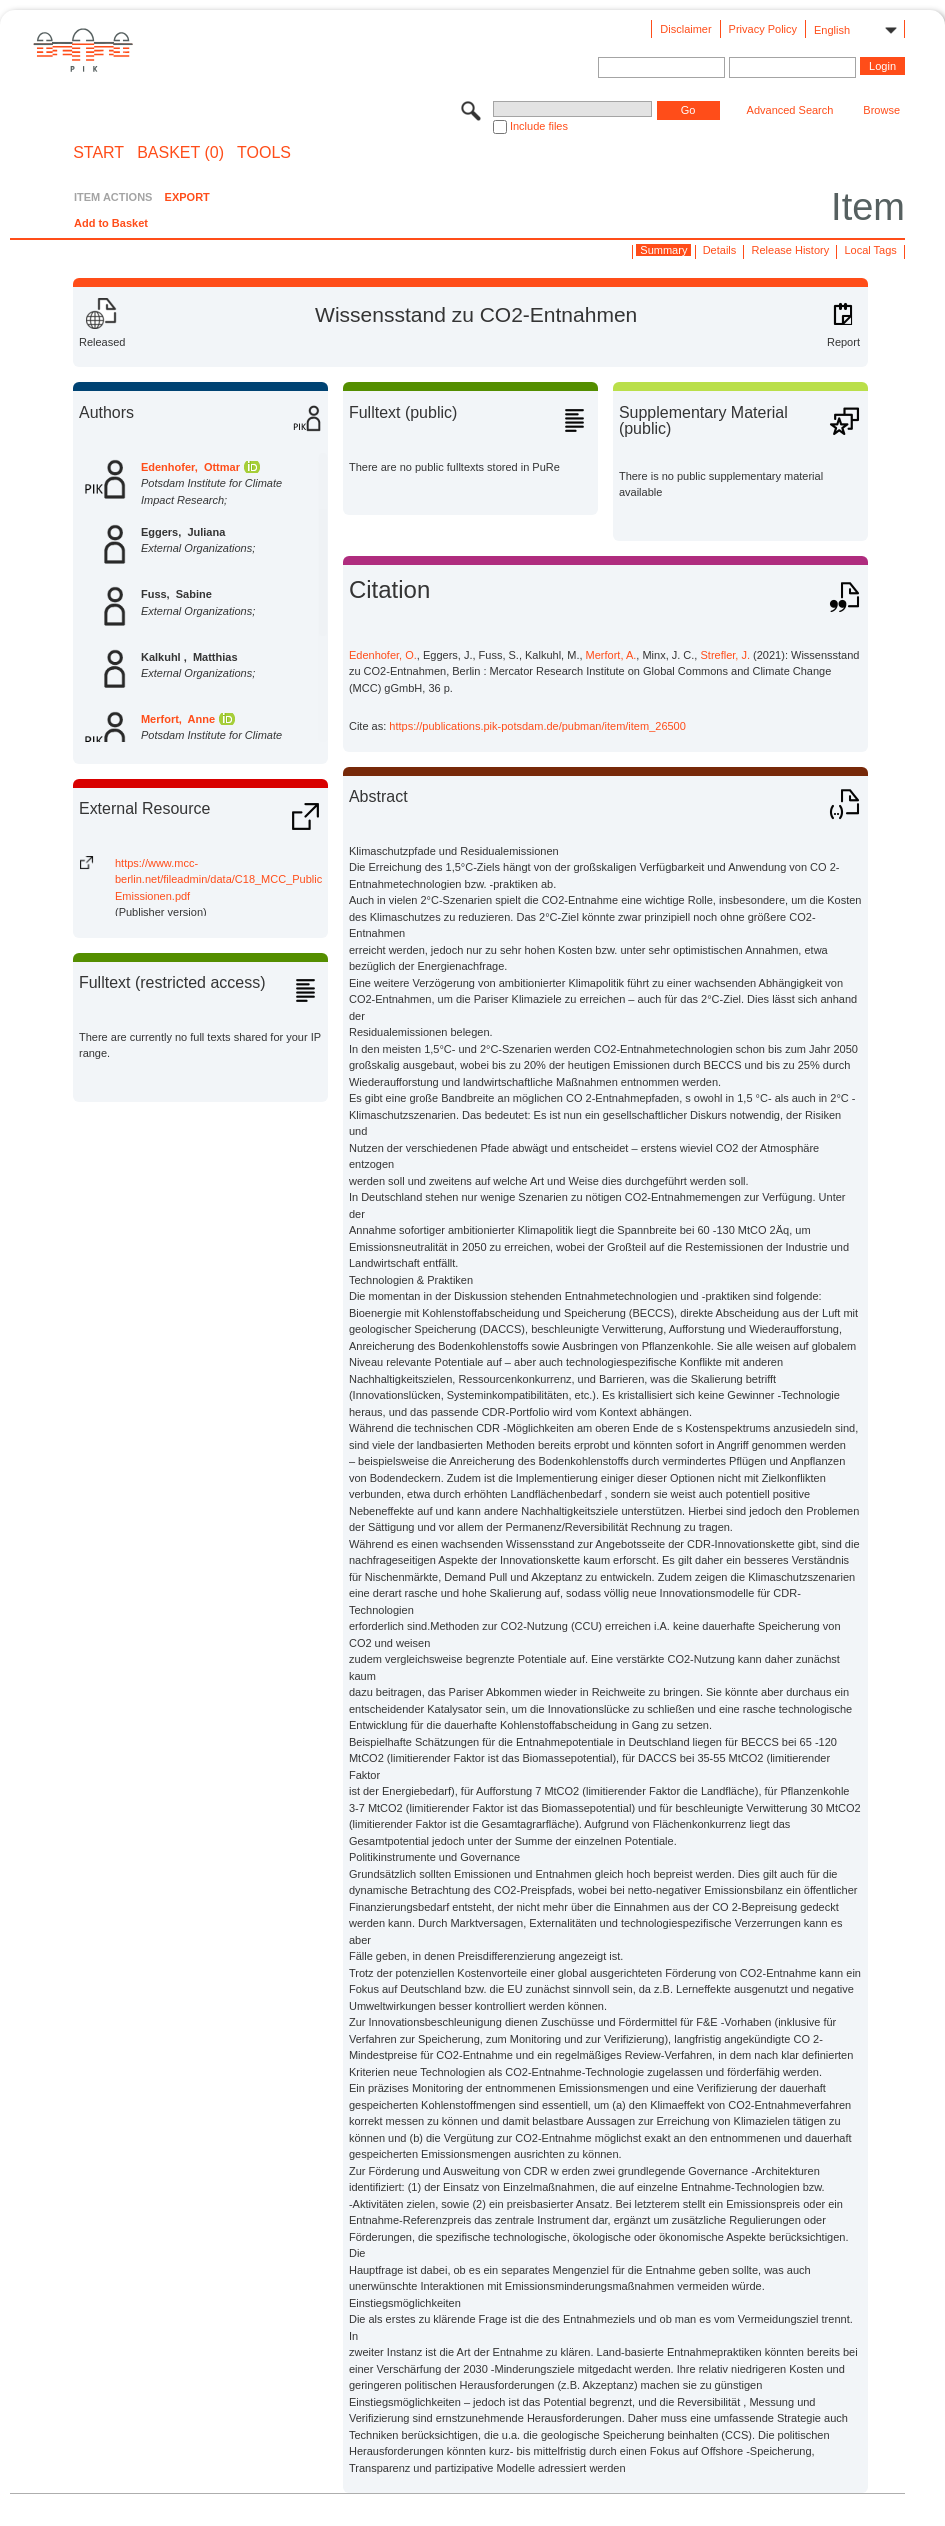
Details (720, 250)
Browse (881, 110)
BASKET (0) (180, 153)
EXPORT (187, 197)
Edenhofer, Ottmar (190, 467)
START (98, 153)
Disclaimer (685, 29)
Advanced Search (790, 110)
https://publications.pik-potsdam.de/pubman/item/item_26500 (537, 726)
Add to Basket (111, 223)
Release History (791, 250)
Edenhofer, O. (383, 655)
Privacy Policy (763, 29)
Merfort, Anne (178, 719)
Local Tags (870, 250)
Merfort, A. (611, 655)
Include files (539, 126)
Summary (663, 250)
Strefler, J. (726, 655)
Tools (264, 153)
